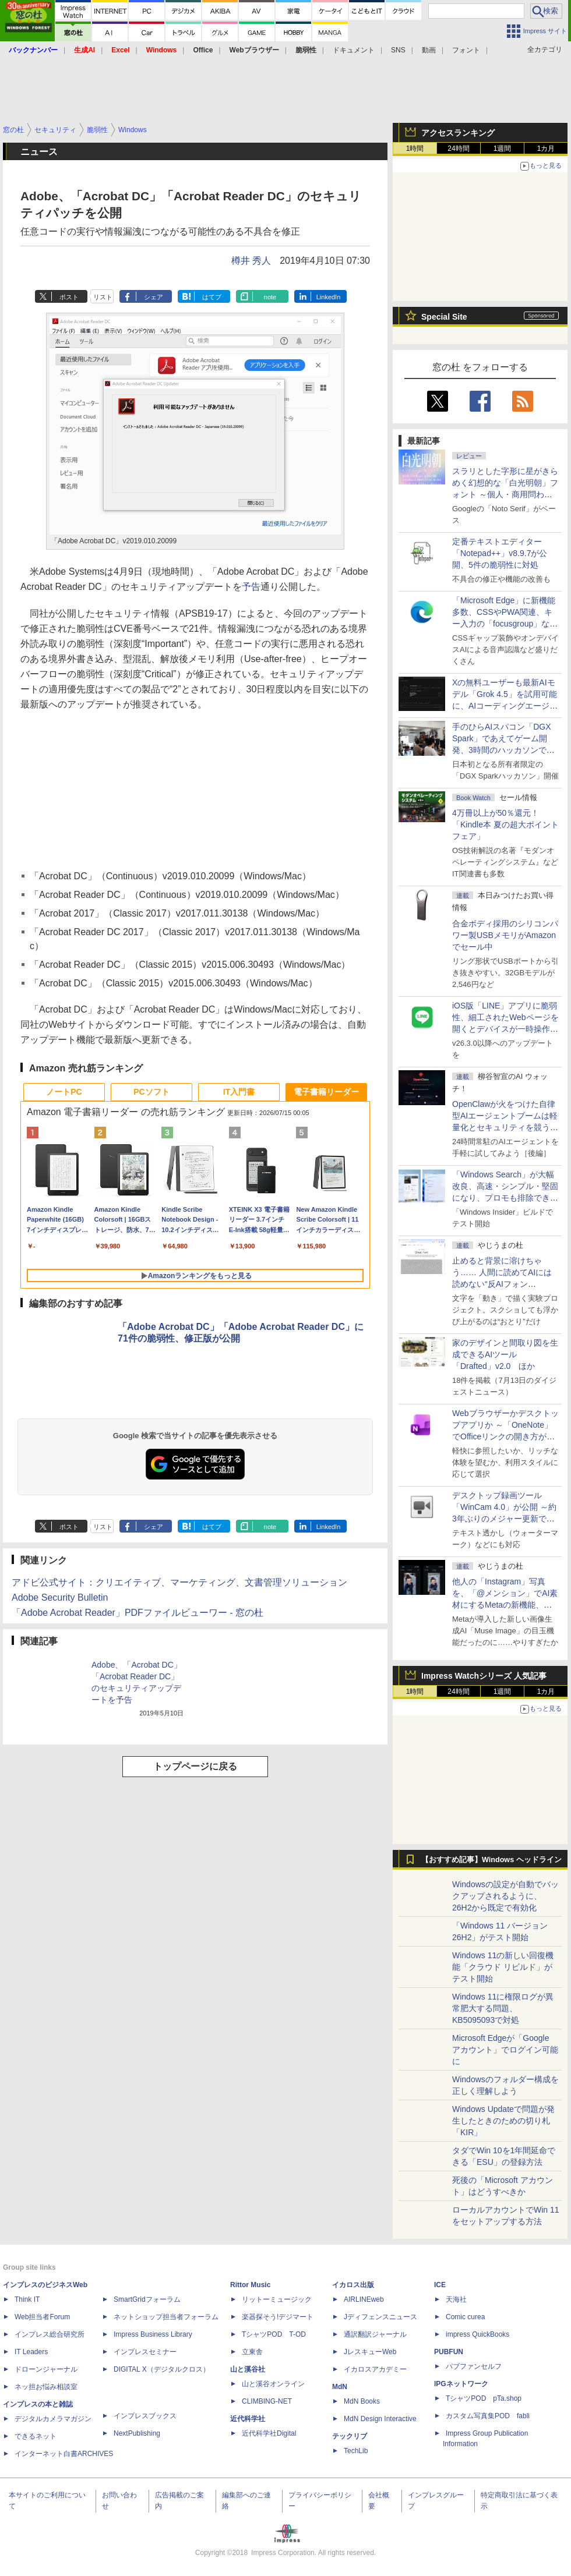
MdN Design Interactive (380, 2419)
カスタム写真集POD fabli (488, 2416)
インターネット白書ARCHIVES (64, 2454)
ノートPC (64, 1091)
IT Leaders (31, 2352)
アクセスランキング (458, 132)
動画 (429, 50)
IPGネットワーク (461, 2384)
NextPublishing (137, 2433)
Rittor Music (250, 2285)
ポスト (69, 296)
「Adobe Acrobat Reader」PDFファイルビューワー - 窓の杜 (137, 1613)
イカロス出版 (353, 2285)
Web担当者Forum (42, 2317)
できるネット (36, 2436)
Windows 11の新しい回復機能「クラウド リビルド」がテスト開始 (503, 1967)
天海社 (456, 2299)
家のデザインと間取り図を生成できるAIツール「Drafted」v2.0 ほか (505, 1354)
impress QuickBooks (477, 2334)
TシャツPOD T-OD (274, 2334)
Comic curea (465, 2317)
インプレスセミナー (145, 2352)
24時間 (458, 148)
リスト (102, 296)
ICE (440, 2285)
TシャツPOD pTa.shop (483, 2398)
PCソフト (151, 1091)
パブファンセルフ (474, 2366)
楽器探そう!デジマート (277, 2317)
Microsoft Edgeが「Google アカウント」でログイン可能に (505, 2049)
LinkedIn (328, 296)
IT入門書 (239, 1091)
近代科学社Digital (269, 2433)
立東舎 (252, 2352)
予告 (251, 587)
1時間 (415, 148)
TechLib (356, 2451)
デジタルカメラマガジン (53, 2419)
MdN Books (362, 2401)
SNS (398, 50)
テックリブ (349, 2436)
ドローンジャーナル (46, 2369)
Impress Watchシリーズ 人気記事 (484, 1675)
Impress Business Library (153, 2334)
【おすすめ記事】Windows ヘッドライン (491, 1860)
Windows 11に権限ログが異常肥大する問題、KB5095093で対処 (503, 2008)
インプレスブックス (145, 2416)
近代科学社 (247, 2419)
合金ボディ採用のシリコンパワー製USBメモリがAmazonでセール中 (505, 935)
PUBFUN (448, 2352)
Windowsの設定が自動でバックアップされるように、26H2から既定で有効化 (505, 1896)
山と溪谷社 (247, 2369)
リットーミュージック (277, 2299)
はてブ (211, 296)
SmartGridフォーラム (147, 2299)
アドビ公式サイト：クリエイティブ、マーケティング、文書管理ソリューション (179, 1582)
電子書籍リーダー (326, 1091)
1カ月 (546, 148)
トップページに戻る (195, 1766)
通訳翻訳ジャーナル (375, 2334)
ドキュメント (354, 50)
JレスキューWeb (370, 2352)
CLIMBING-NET (267, 2401)
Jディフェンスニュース (380, 2317)
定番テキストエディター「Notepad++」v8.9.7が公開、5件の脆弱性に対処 (499, 553)
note (270, 296)
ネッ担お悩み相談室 (46, 2387)
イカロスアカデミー (375, 2369)
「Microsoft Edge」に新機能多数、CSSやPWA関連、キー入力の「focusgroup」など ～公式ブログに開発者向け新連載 (505, 624)
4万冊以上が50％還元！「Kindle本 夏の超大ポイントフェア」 (505, 824)
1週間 (503, 148)
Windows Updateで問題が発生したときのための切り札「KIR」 (503, 2120)
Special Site (444, 316)
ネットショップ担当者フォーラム (166, 2317)
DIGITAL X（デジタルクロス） (162, 2369)
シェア (153, 296)
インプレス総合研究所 (49, 2334)
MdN (339, 2387)
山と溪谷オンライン (273, 2384)
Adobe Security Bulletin (60, 1597)
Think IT (27, 2299)
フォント (466, 50)
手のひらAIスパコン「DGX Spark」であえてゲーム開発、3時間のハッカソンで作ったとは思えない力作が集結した (505, 750)
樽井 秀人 (251, 261)
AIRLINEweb (364, 2299)
